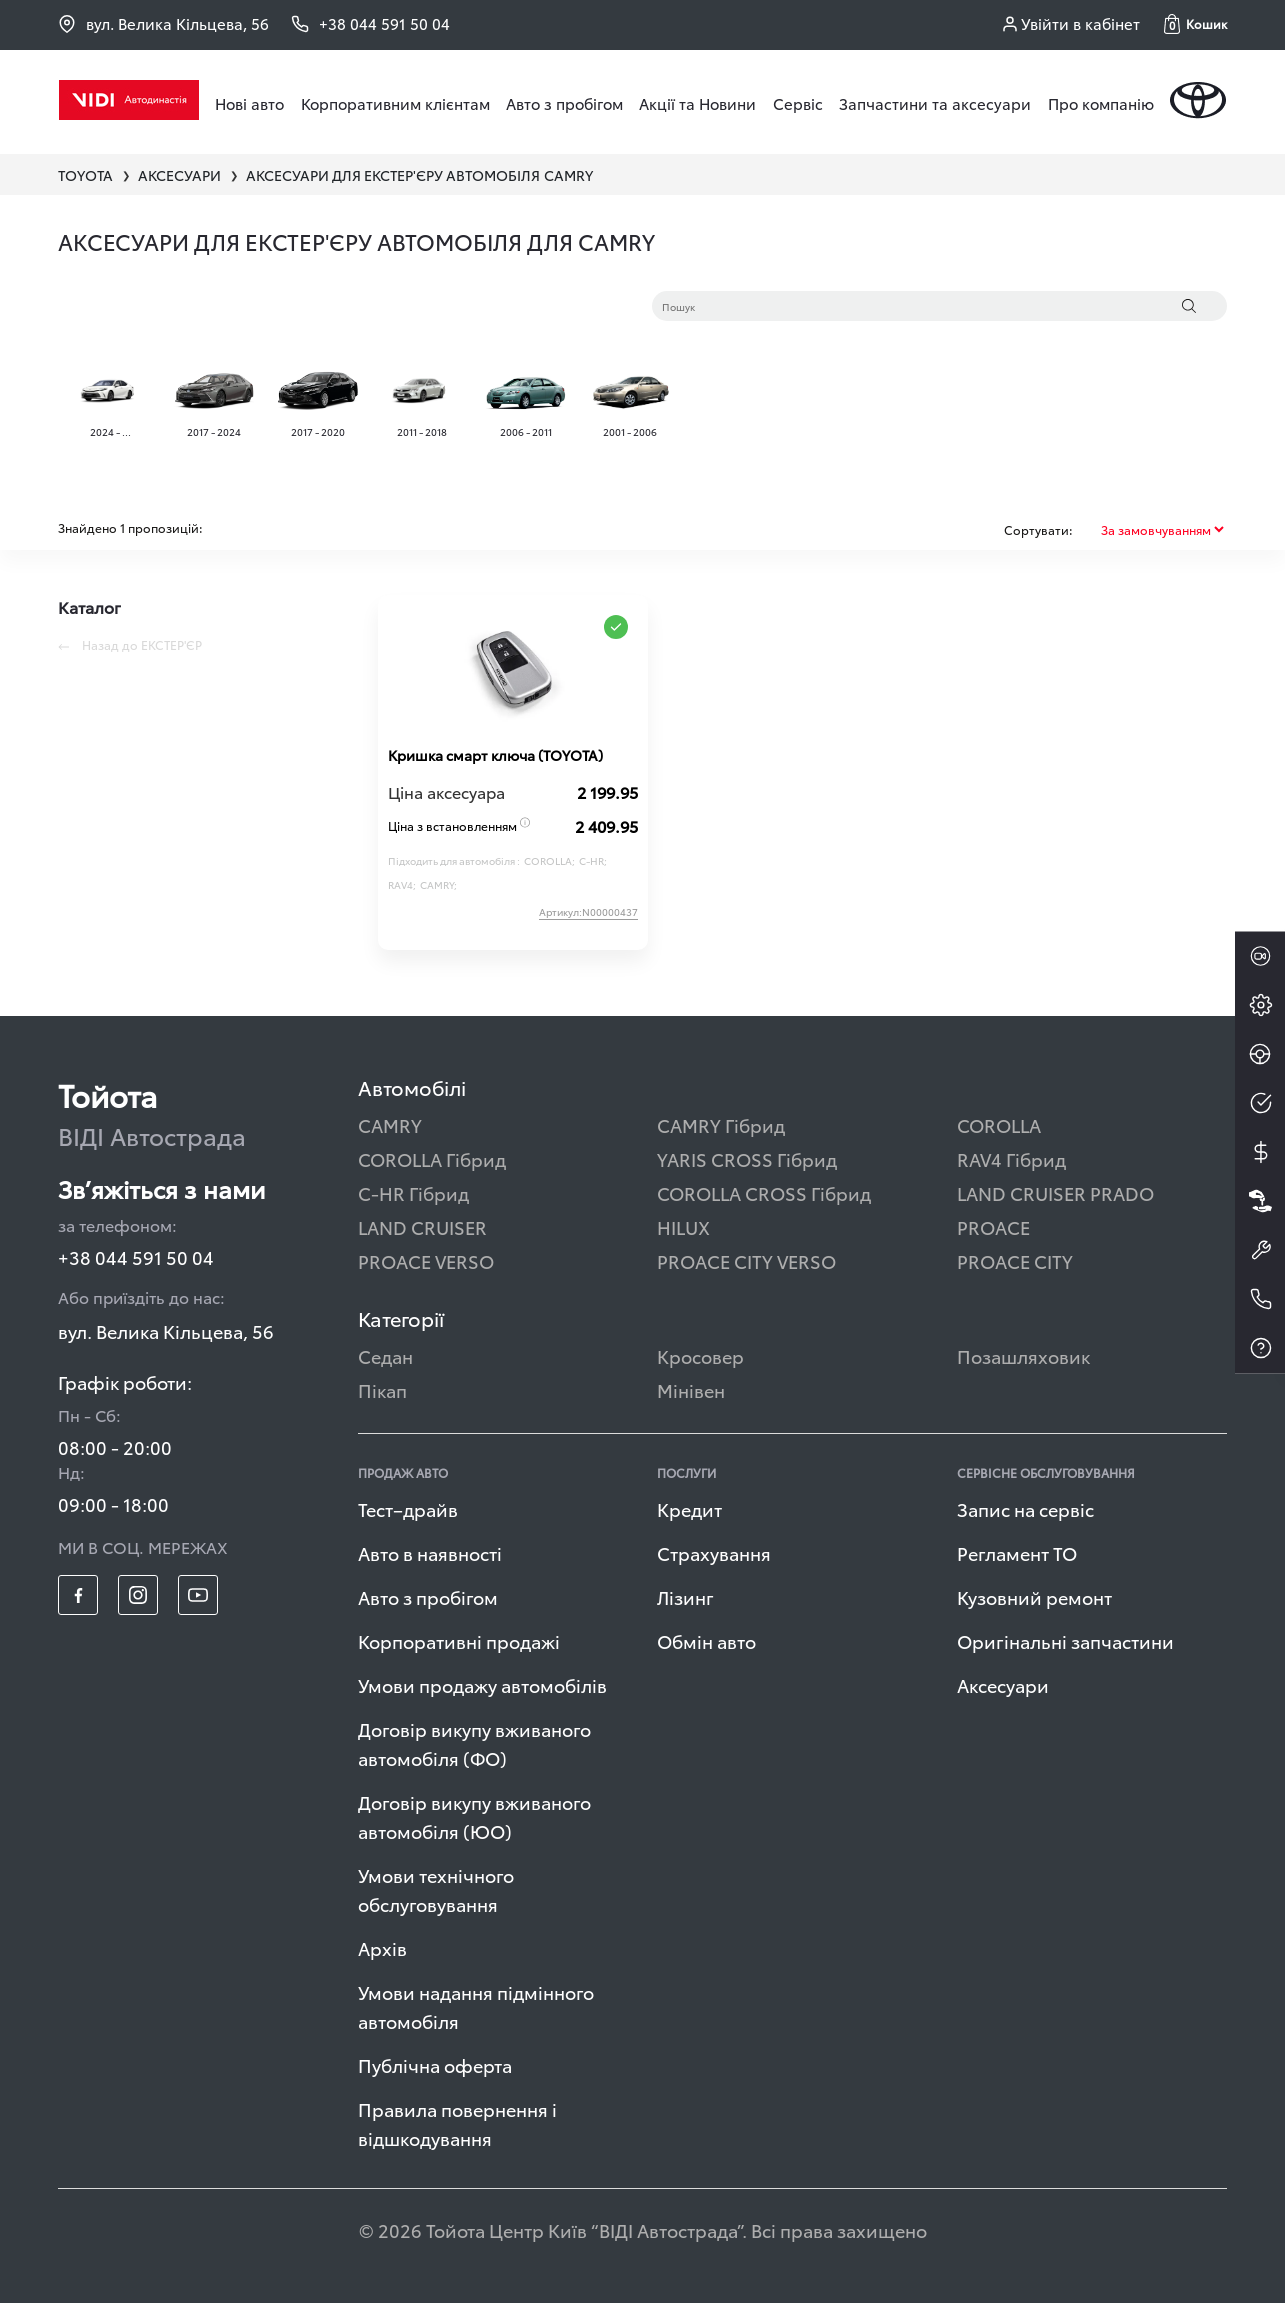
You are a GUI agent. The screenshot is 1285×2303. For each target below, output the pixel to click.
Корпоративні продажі (459, 1640)
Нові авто (249, 103)
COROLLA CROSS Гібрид (764, 1192)
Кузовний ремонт (1034, 1596)
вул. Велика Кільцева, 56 (163, 23)
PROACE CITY (1015, 1260)
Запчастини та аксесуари (935, 103)
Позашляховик (1023, 1355)
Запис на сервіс (1025, 1508)
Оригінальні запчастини (1065, 1640)
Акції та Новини (697, 103)
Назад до (130, 645)
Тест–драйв (408, 1508)
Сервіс (798, 103)
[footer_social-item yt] (198, 1595)
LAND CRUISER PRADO (1055, 1192)
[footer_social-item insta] (138, 1595)
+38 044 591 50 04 (136, 1256)
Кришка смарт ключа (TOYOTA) (495, 755)
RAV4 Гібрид (1011, 1158)
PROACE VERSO (426, 1260)
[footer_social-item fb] (78, 1595)
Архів (382, 1947)
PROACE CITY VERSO (746, 1260)
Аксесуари (1003, 1684)
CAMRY (390, 1124)
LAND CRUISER (422, 1226)
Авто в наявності (430, 1552)
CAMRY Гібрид (721, 1124)
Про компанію (1101, 103)
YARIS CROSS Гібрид (747, 1158)
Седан (385, 1355)
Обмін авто (706, 1640)
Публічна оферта (435, 2064)
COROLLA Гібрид (432, 1158)
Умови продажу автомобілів (482, 1684)
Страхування (714, 1552)
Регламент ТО (1017, 1552)
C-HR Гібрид (413, 1192)
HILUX (683, 1226)
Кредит (689, 1508)
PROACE (993, 1226)
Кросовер (700, 1355)
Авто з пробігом (564, 103)
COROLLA (999, 1124)
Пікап (382, 1389)
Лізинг (685, 1596)
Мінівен (691, 1389)
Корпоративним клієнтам (395, 103)
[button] (1195, 24)
